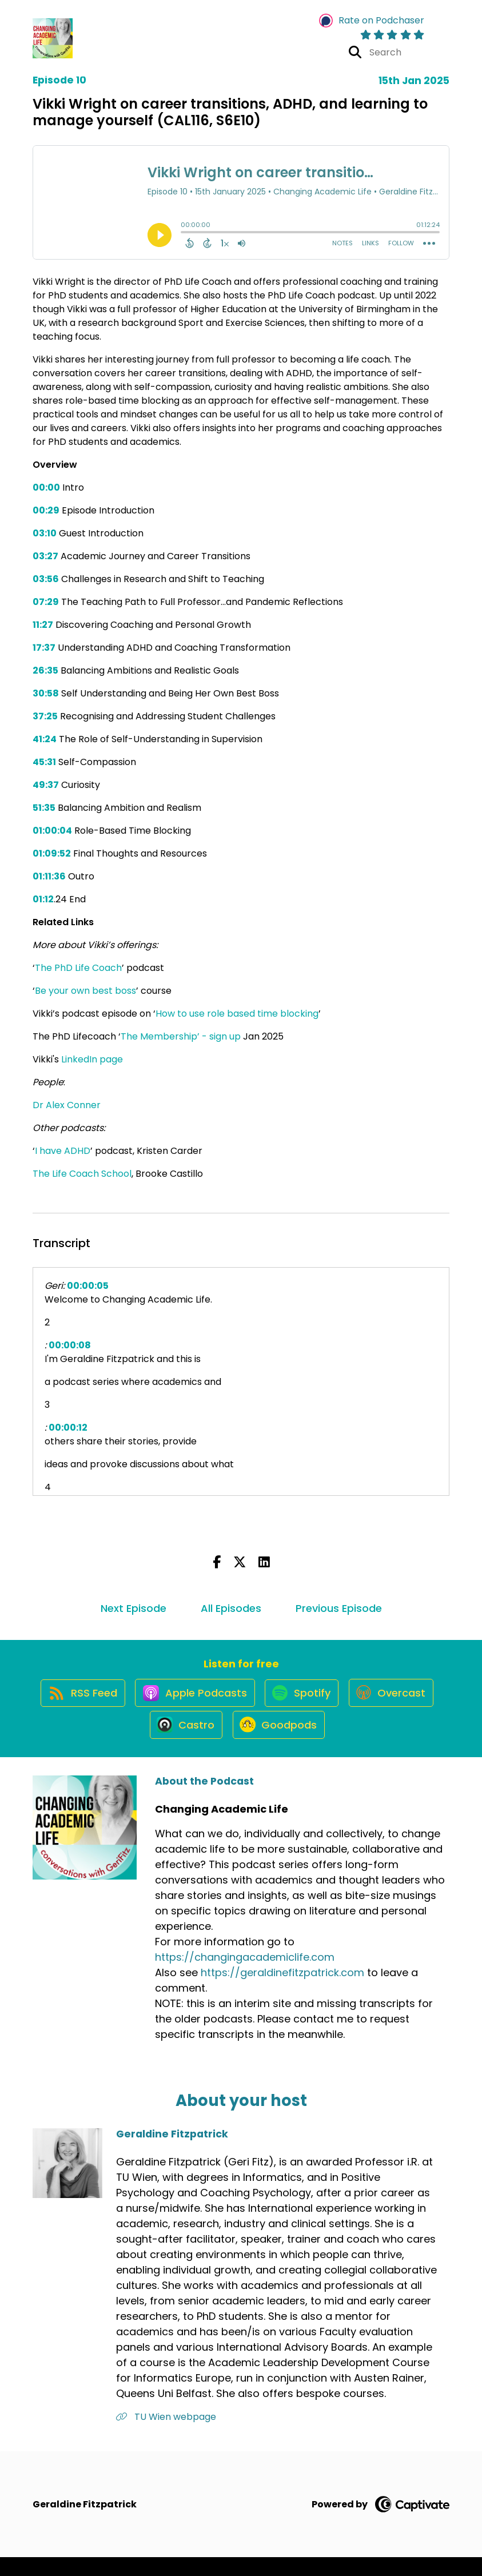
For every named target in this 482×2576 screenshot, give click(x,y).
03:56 (46, 579)
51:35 (44, 807)
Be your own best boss (85, 990)
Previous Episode (339, 1608)
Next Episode (133, 1608)
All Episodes (231, 1608)
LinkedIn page (92, 1059)
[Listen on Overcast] (137, 1742)
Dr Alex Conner (67, 1105)
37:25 (45, 716)
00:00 (46, 487)
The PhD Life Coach (78, 967)
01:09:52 (52, 853)
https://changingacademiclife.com (244, 1976)
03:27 (45, 556)
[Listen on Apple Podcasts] (240, 1701)
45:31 (44, 762)
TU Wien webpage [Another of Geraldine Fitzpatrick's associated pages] (166, 2435)
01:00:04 (52, 830)
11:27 (43, 624)
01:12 (43, 899)
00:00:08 (70, 1345)
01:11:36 (49, 876)
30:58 (46, 693)
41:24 (45, 739)
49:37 (46, 784)
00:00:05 (88, 1285)
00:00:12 (68, 1427)
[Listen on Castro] (231, 1742)
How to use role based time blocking (237, 1013)
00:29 (46, 510)
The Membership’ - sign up (181, 1036)
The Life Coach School (82, 1173)
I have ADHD (62, 1150)
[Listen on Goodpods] (329, 1742)
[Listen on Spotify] (353, 1701)
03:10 (45, 533)
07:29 (46, 601)
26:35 (45, 670)
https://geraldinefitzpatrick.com (282, 1991)
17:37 (44, 647)
